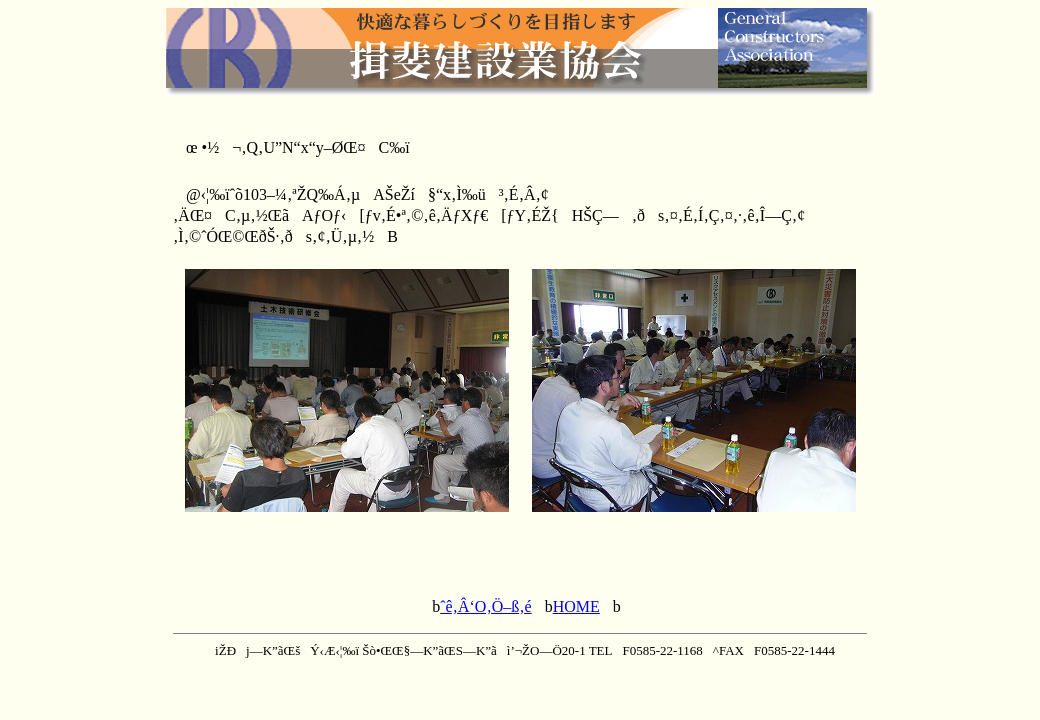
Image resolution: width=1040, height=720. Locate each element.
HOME (576, 606)
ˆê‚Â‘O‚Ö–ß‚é (486, 606)
